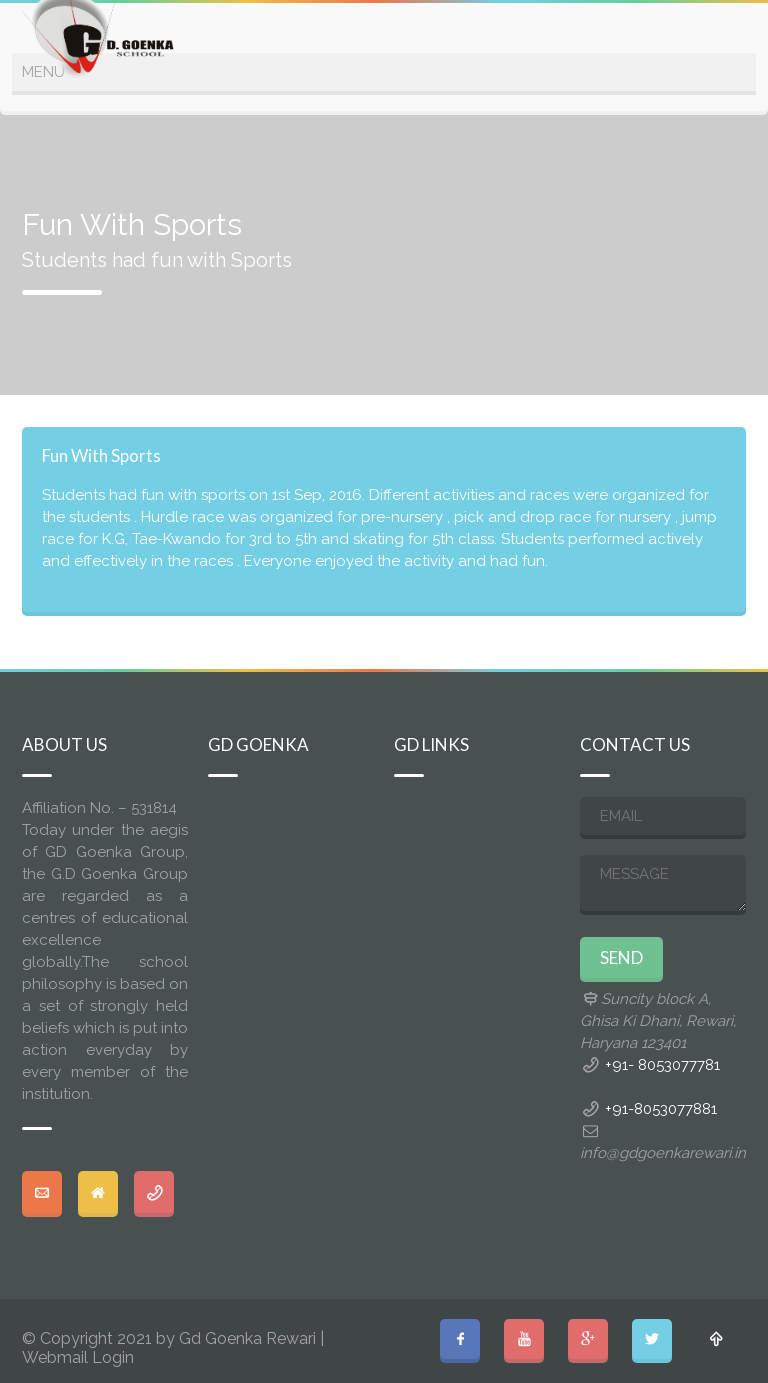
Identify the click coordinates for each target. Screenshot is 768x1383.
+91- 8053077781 (662, 1065)
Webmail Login (78, 1357)
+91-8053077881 (661, 1109)
